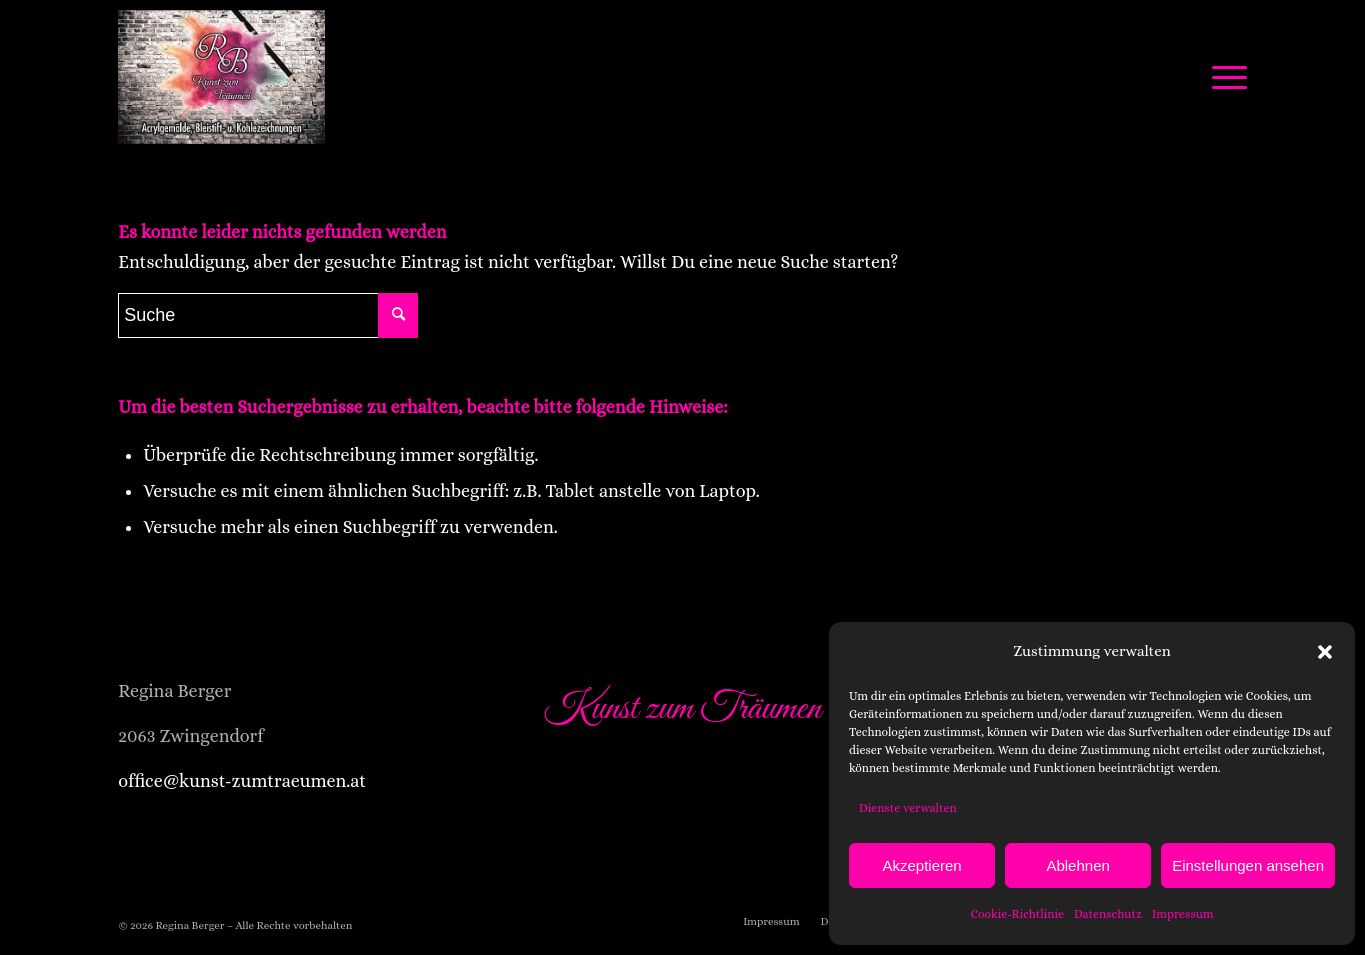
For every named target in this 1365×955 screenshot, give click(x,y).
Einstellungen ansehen (1248, 865)
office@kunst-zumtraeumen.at (242, 781)
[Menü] (1223, 77)
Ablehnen (1077, 865)
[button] (1325, 652)
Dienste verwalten (908, 808)
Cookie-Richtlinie (1017, 914)
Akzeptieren (921, 865)
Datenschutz (1108, 914)
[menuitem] (771, 922)
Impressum (1183, 914)
